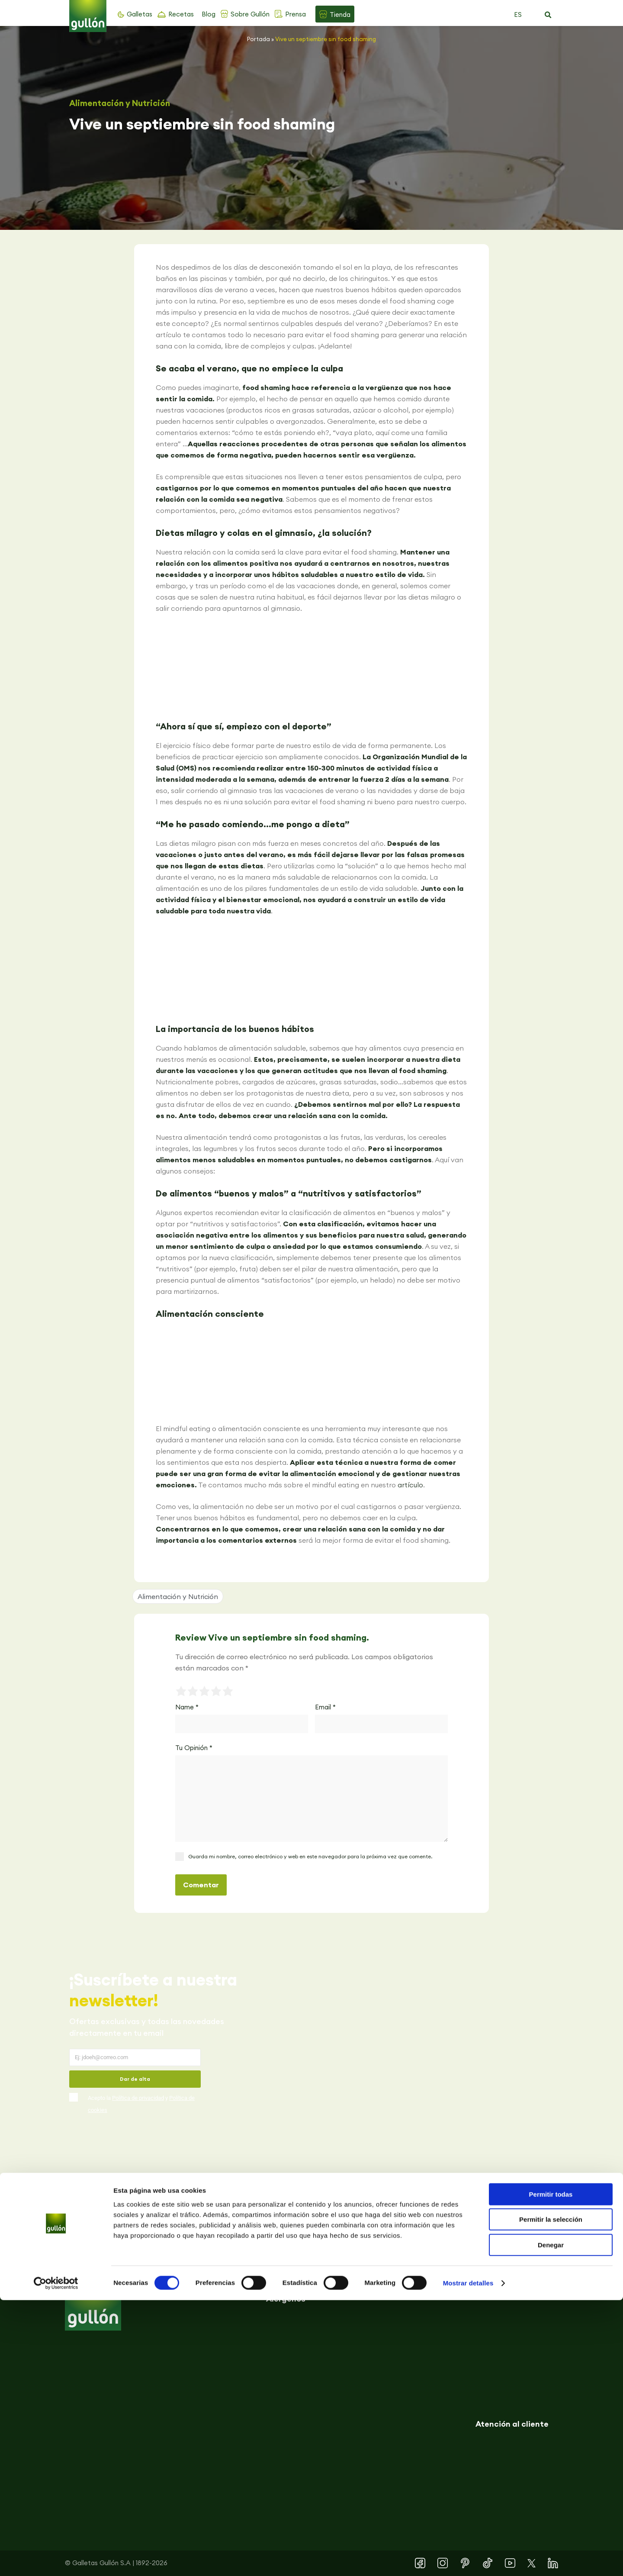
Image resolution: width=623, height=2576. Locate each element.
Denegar (551, 2520)
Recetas (181, 14)
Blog (208, 14)
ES (518, 14)
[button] (548, 15)
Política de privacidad (138, 2098)
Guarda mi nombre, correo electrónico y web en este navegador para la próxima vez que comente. (310, 1856)
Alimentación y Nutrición (119, 103)
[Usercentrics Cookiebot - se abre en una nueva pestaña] (56, 2559)
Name (187, 1707)
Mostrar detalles (468, 2559)
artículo (410, 1484)
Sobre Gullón (250, 14)
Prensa (295, 14)
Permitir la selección (550, 2495)
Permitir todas (551, 2470)
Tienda (340, 14)
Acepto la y (141, 2104)
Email (325, 1707)
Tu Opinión (193, 1748)
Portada (258, 38)
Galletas (139, 14)
